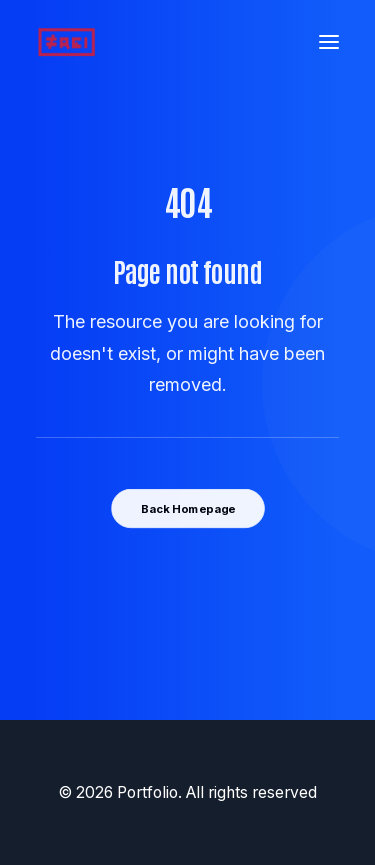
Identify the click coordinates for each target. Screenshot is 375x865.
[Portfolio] (66, 42)
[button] (329, 42)
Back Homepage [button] (187, 508)
